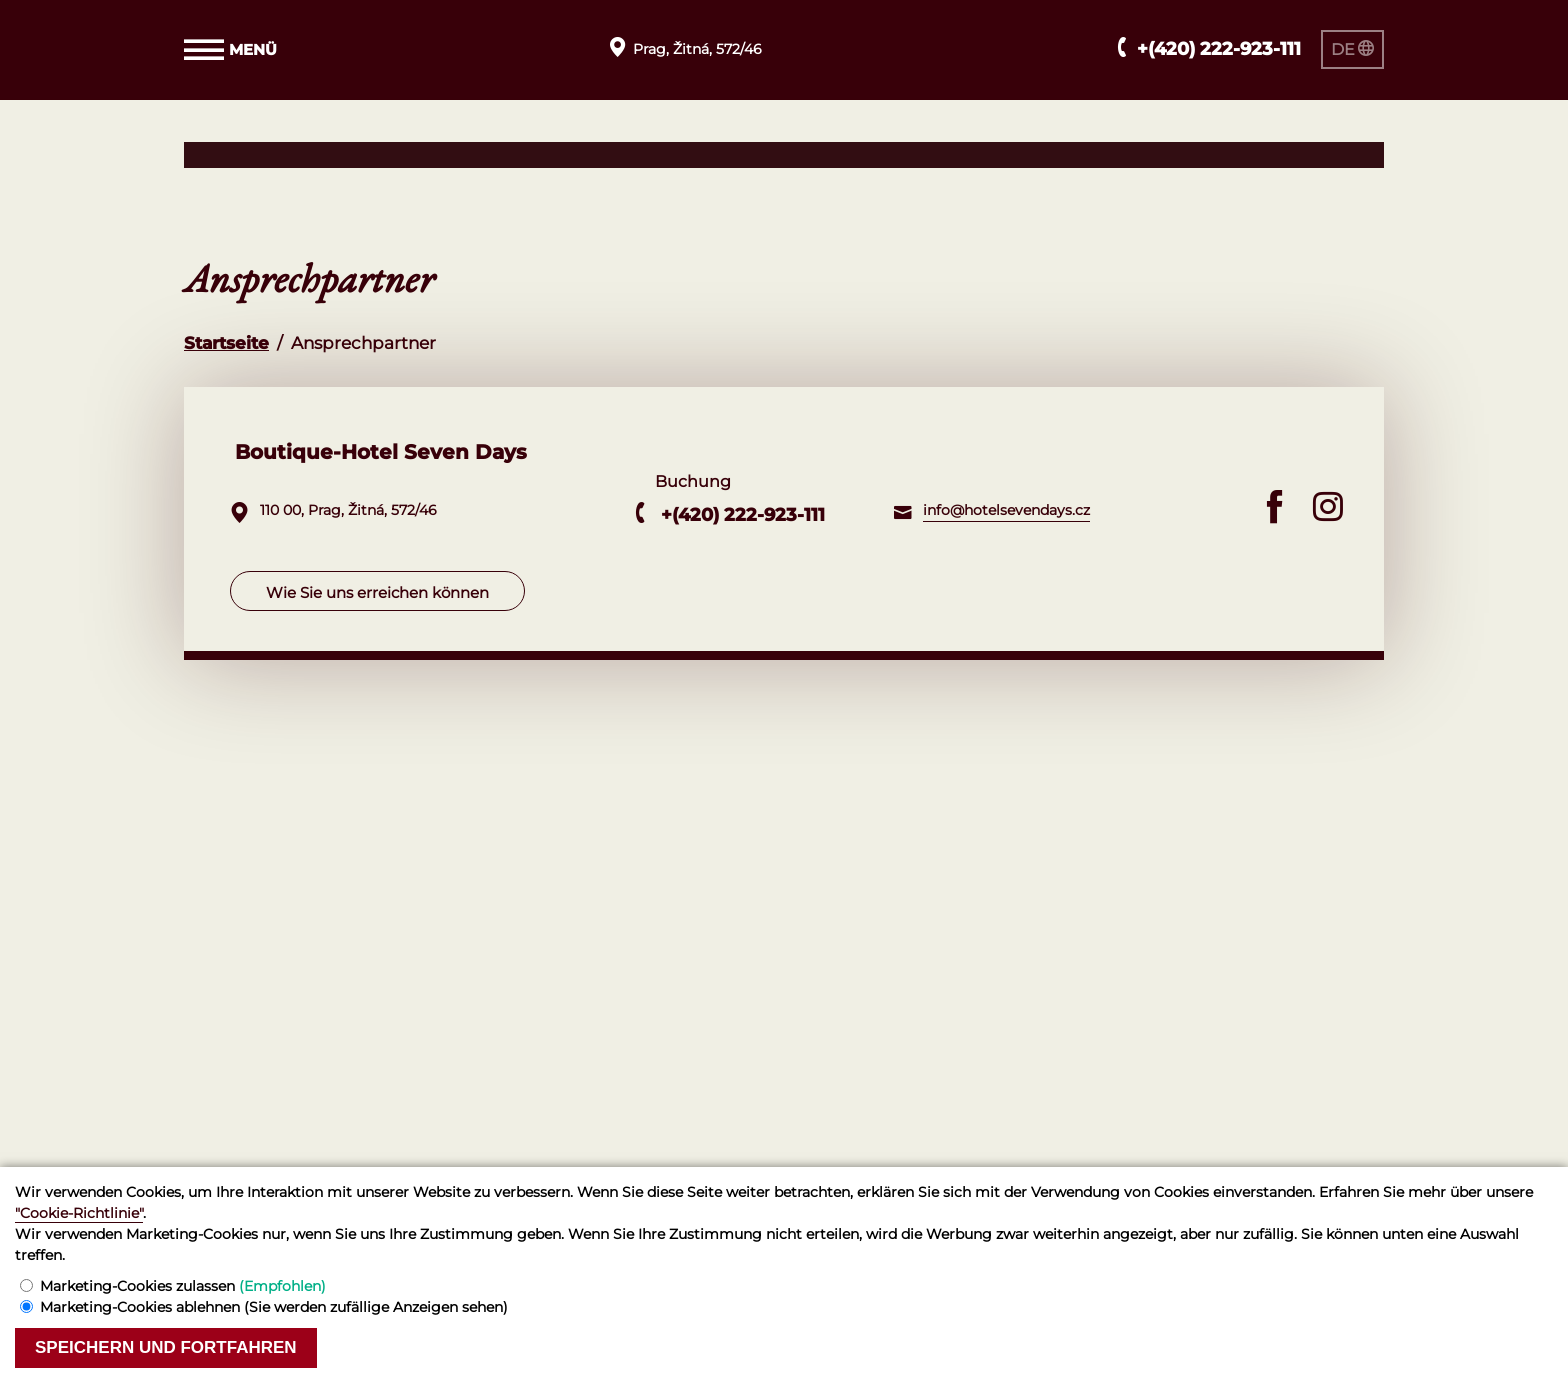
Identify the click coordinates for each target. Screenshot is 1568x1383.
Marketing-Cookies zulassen (183, 1286)
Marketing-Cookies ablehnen (274, 1307)
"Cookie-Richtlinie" (79, 1213)
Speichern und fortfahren (166, 1347)
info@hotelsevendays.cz (1006, 510)
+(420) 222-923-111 (743, 515)
